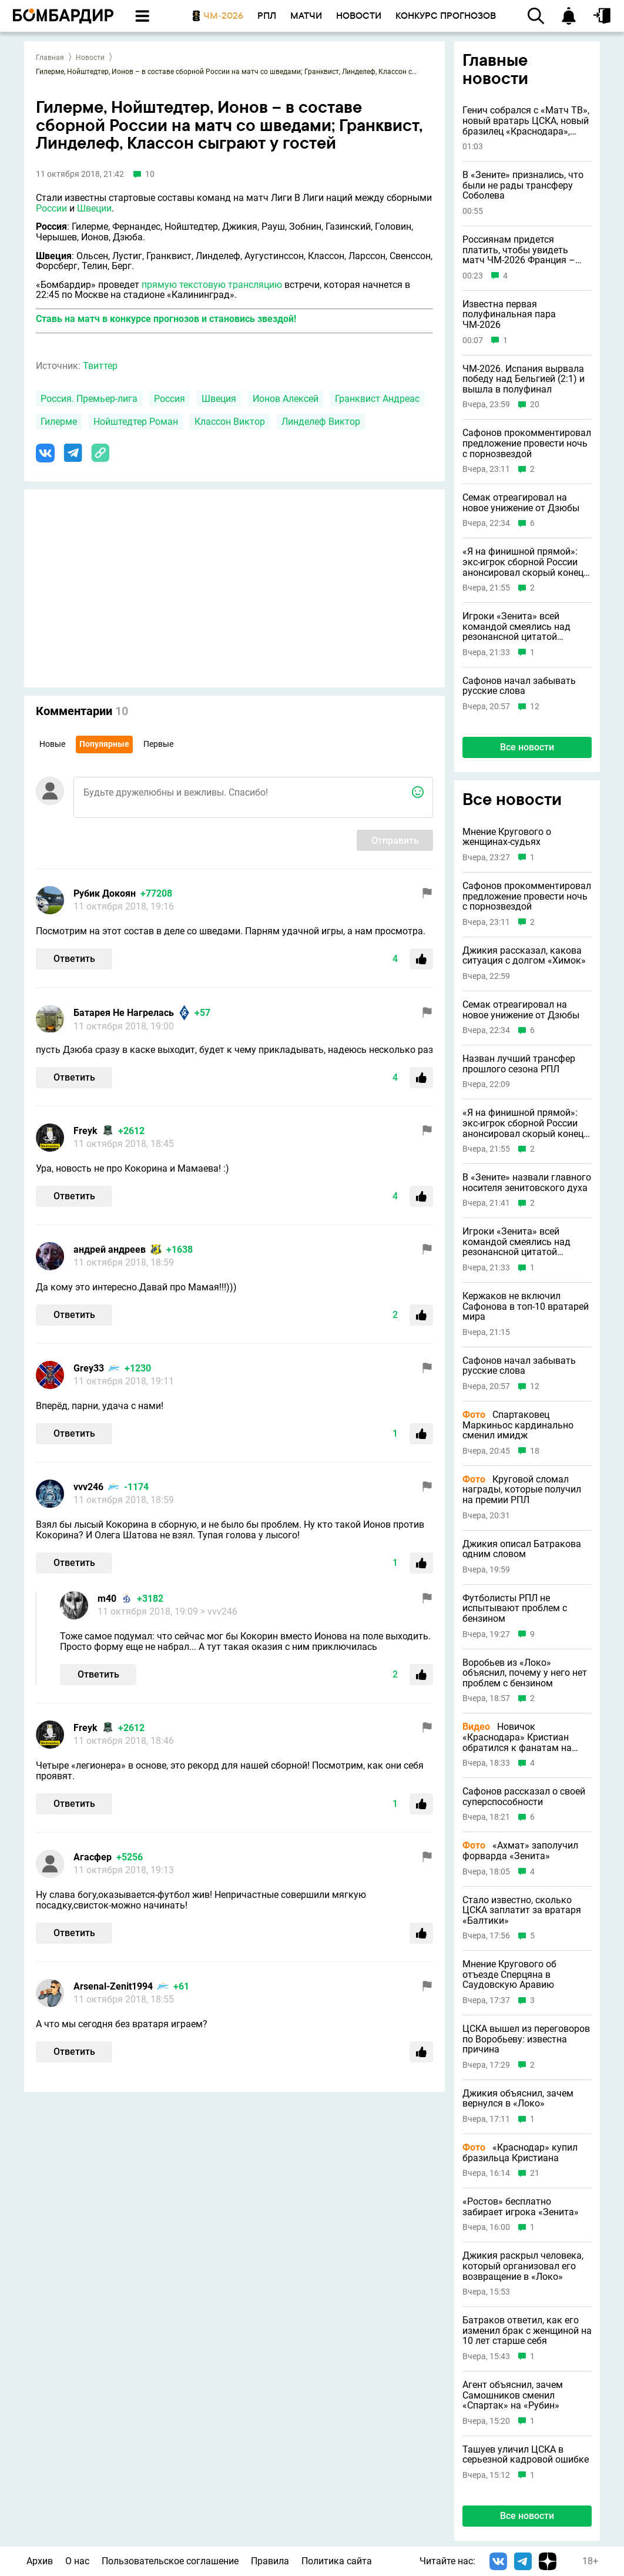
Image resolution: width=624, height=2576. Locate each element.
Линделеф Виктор (320, 421)
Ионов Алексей (285, 398)
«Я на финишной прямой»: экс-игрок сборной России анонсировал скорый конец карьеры (522, 562)
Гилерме (59, 421)
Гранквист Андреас (377, 398)
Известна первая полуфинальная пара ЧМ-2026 (509, 314)
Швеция (219, 398)
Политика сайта (336, 2561)
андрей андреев (109, 1249)
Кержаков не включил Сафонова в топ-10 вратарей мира (525, 1306)
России (51, 208)
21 (534, 2173)
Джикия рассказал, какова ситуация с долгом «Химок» (524, 955)
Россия (169, 398)
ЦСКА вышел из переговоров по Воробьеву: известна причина (526, 2039)
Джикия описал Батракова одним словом (521, 1549)
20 (534, 404)
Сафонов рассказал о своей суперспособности (523, 1796)
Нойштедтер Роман (135, 421)
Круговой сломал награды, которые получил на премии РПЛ (521, 1489)
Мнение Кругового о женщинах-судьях (506, 837)
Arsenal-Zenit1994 (113, 1986)
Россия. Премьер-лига (89, 398)
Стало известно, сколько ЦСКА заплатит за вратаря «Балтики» (521, 1910)
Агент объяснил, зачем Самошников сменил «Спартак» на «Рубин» (512, 2395)
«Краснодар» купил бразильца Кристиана (520, 2152)
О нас (77, 2561)
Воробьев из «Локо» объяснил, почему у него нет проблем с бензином (524, 1673)
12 (534, 706)
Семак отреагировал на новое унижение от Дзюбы (520, 502)
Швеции (94, 208)
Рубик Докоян (104, 893)
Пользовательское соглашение (170, 2561)
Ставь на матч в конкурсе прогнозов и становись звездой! (166, 318)
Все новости (527, 747)
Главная (50, 57)
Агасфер (92, 1857)
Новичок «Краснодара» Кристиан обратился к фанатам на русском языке (517, 1737)
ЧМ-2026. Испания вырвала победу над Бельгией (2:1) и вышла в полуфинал (523, 379)
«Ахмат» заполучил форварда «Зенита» (520, 1850)
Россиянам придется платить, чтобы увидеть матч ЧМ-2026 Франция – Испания (518, 250)
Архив (39, 2561)
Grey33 (88, 1368)
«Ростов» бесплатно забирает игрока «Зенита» (520, 2206)
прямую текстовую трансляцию (212, 284)
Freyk (85, 1130)
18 (534, 1451)
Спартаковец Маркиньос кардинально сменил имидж (517, 1425)
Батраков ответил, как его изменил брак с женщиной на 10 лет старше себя (527, 2330)
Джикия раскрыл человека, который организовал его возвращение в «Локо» (522, 2266)
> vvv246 (218, 1611)
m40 (107, 1598)
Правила (270, 2561)
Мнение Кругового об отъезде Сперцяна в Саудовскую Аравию (509, 1974)
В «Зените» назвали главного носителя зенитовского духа (526, 1182)
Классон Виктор (229, 421)
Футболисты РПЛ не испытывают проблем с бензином (514, 1608)
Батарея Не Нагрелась (123, 1012)
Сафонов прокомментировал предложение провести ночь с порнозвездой (526, 443)
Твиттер (100, 365)
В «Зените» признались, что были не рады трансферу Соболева (522, 185)
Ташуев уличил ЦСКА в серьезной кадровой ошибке (525, 2454)
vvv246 (88, 1486)
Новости (90, 57)
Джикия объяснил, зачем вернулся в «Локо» (517, 2098)
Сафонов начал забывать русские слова (519, 686)
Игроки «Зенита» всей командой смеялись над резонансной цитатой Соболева (516, 626)
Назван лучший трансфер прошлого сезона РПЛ (518, 1064)
